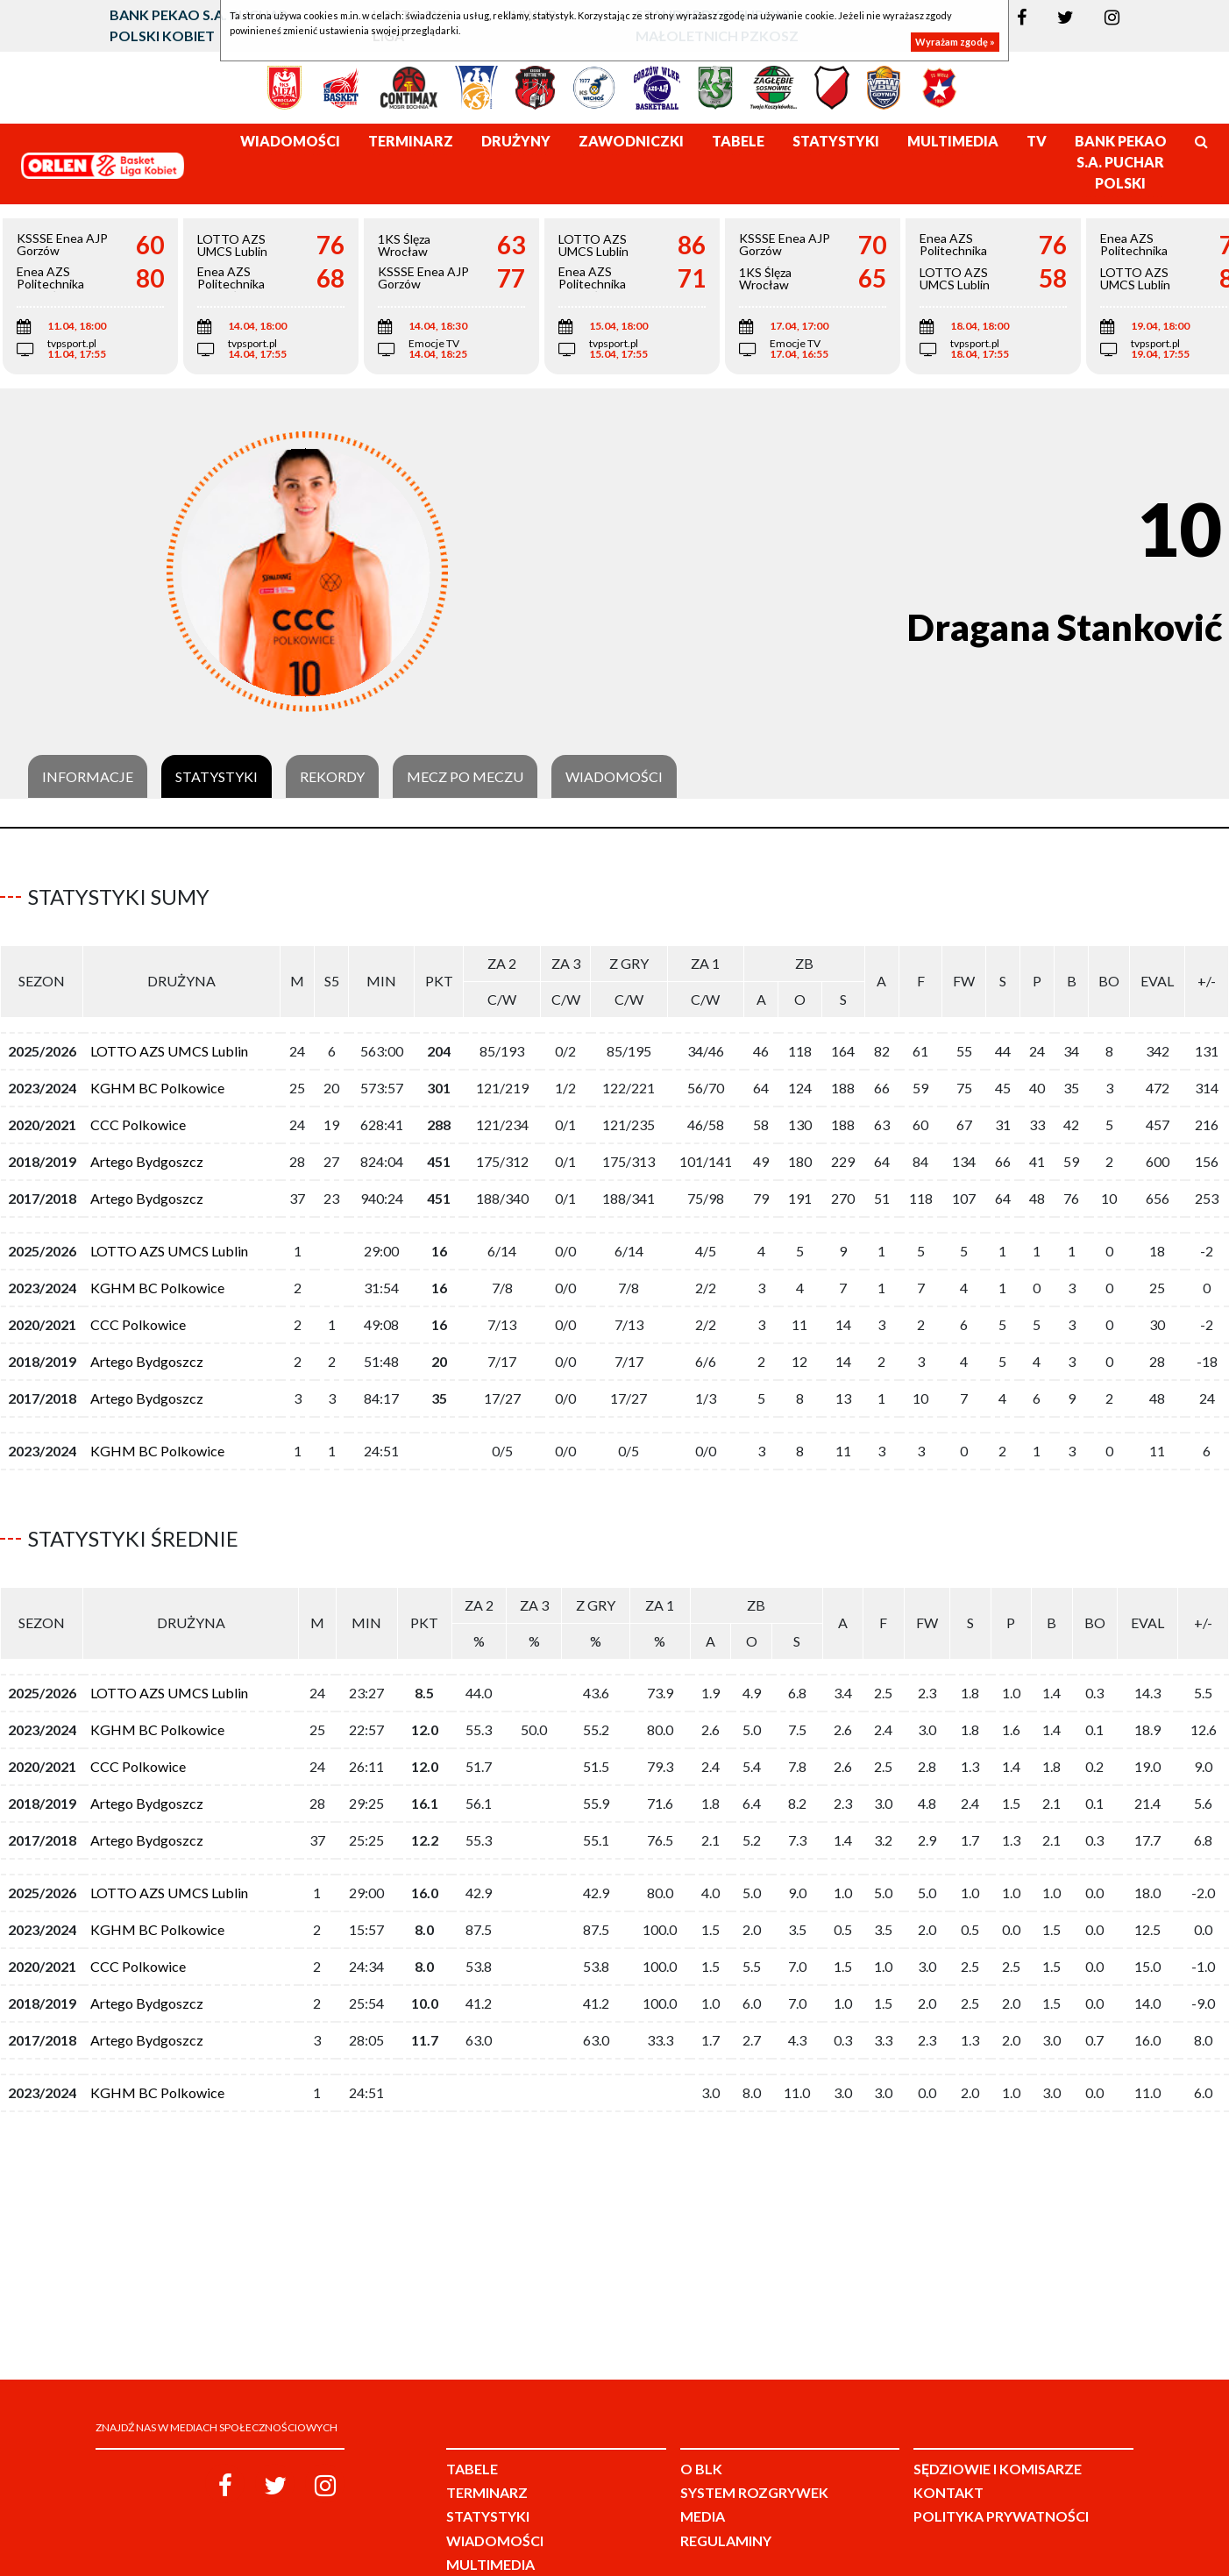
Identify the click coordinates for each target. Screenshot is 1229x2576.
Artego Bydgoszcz (146, 1154)
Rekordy (332, 777)
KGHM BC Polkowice (157, 1080)
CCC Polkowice (138, 1117)
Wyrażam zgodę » (955, 41)
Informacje (87, 777)
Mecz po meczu (465, 777)
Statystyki (216, 777)
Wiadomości (614, 777)
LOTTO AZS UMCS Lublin (169, 1043)
